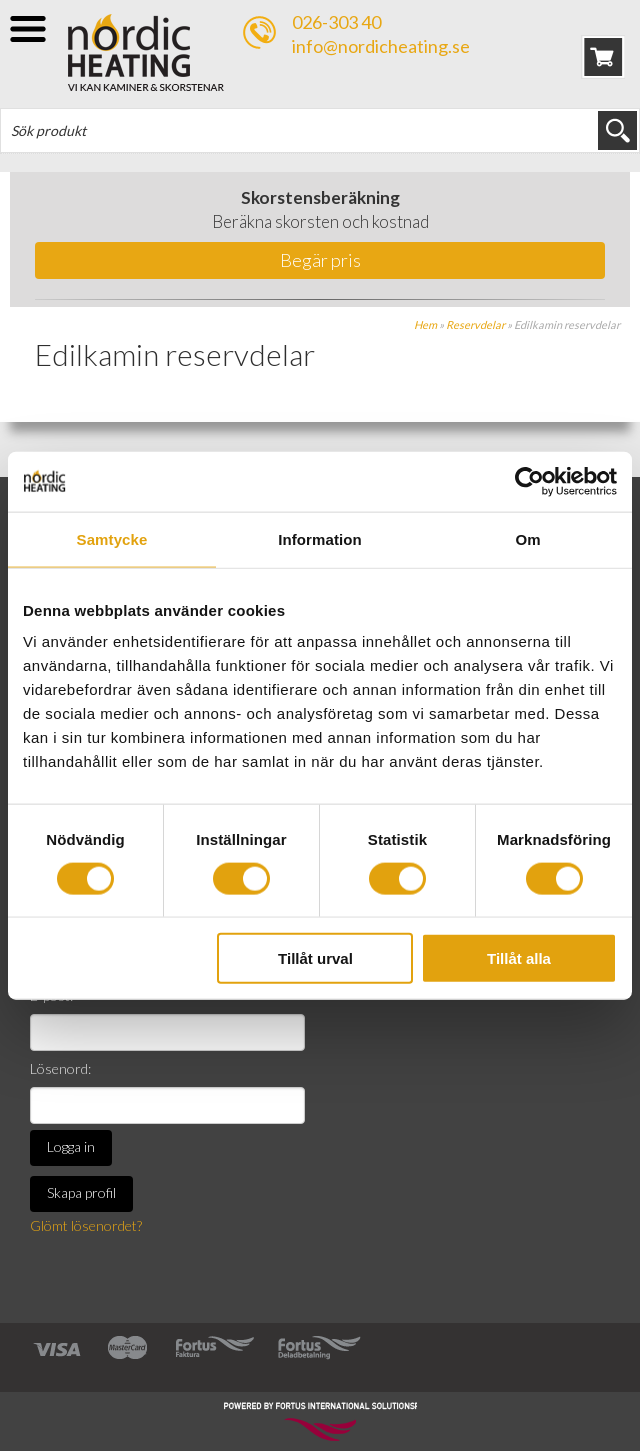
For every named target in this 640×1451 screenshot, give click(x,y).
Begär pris (320, 260)
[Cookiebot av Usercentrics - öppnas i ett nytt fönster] (529, 481)
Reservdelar (475, 324)
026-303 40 (336, 22)
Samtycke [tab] (112, 538)
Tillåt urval (315, 958)
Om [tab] (527, 538)
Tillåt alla (519, 958)
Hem (425, 324)
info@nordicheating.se (381, 46)
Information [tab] (320, 538)
